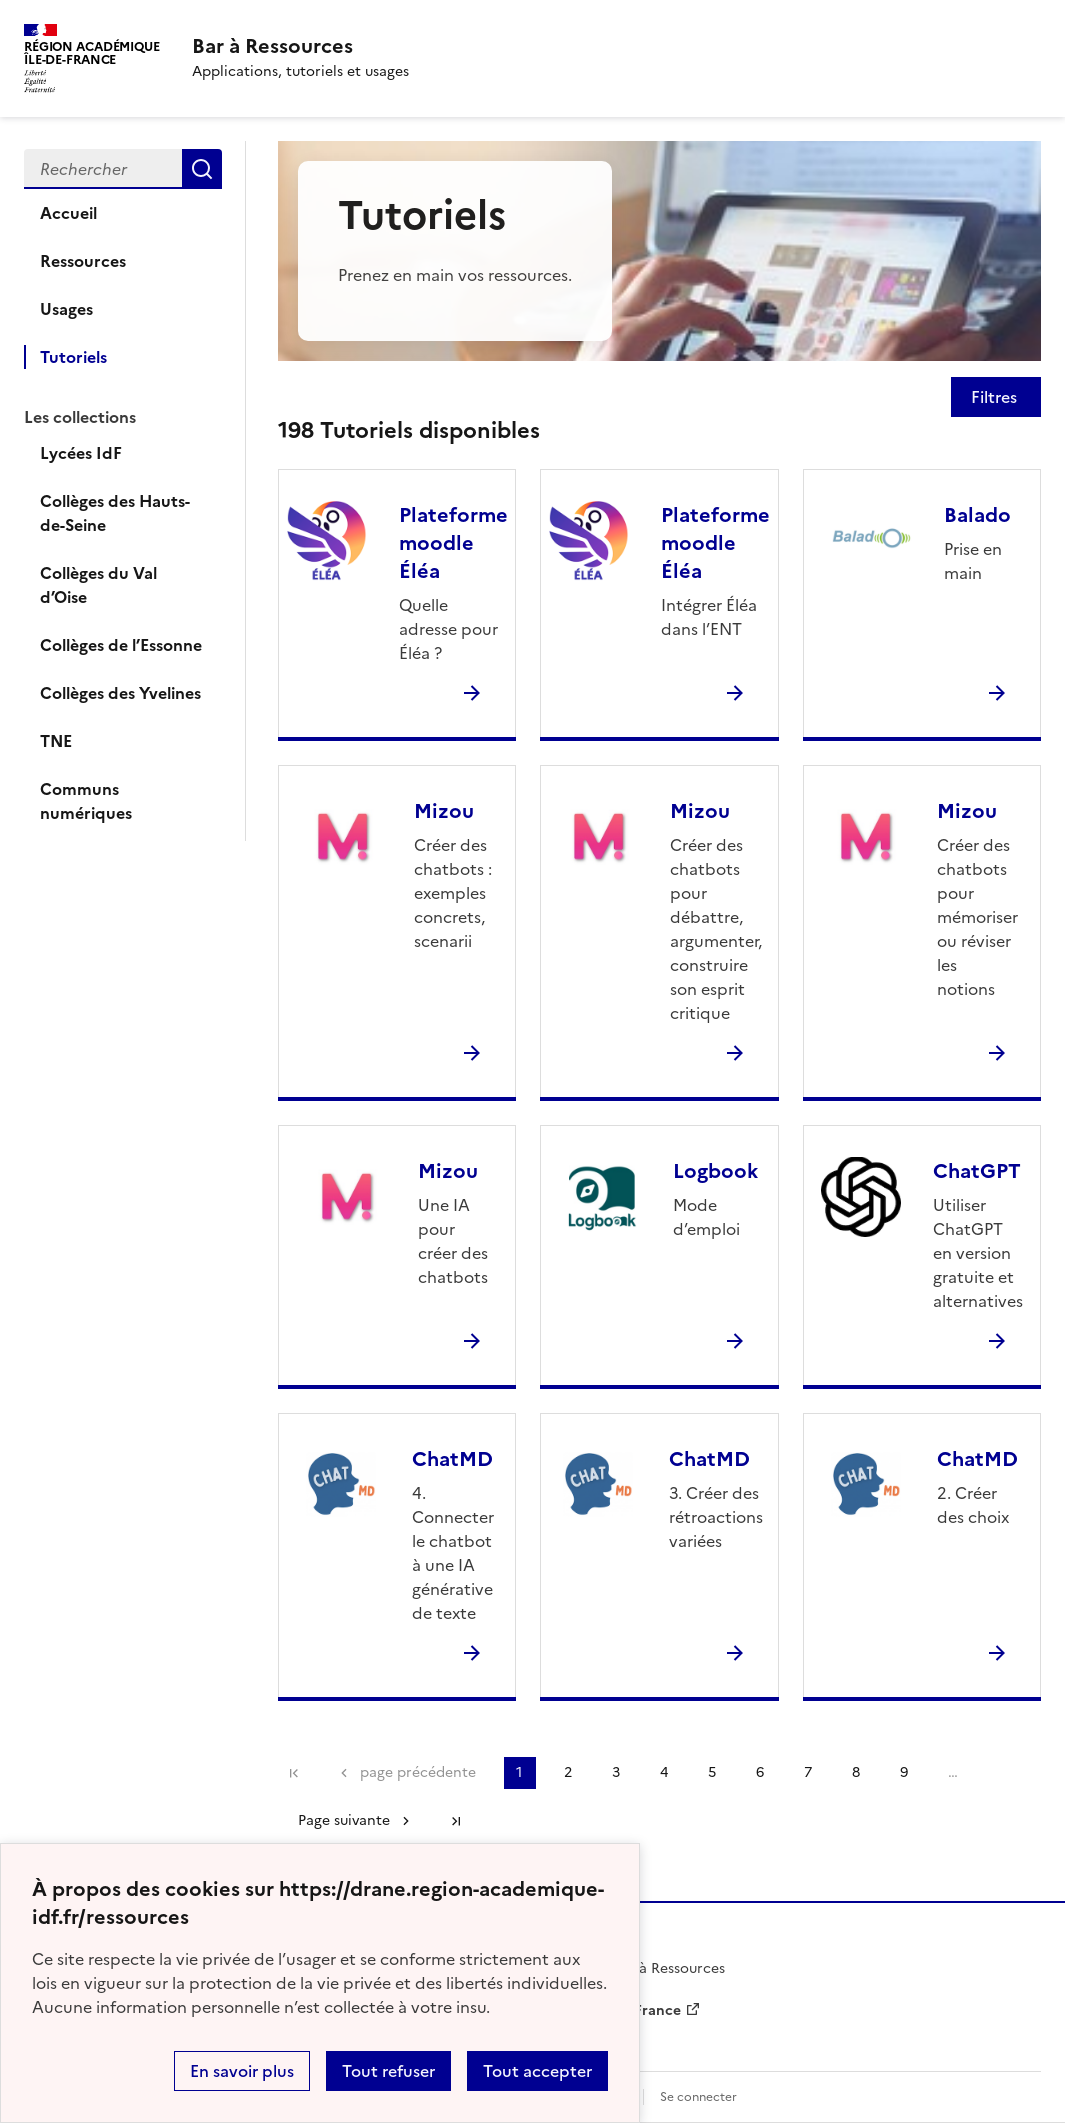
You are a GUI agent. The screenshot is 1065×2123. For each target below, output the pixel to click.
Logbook (715, 1171)
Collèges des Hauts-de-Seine (115, 513)
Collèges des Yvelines (120, 693)
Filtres (996, 397)
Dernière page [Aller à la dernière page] (456, 1821)
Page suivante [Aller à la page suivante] (344, 1820)
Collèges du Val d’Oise (98, 585)
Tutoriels (73, 357)
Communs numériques (86, 801)
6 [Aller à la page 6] (760, 1772)
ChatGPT (977, 1171)
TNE (56, 741)
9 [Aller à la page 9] (904, 1772)
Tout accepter (537, 2071)
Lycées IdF (81, 453)
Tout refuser (388, 2071)
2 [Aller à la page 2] (568, 1772)
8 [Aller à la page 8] (856, 1772)
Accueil (68, 213)
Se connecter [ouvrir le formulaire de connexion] (698, 2097)
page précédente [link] (418, 1772)
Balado (977, 515)
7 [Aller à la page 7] (808, 1772)
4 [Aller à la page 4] (664, 1772)
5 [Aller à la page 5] (712, 1772)
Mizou (444, 811)
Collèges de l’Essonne (121, 645)
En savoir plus (242, 2071)
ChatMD (452, 1459)
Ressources (83, 261)
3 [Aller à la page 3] (616, 1772)
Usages (66, 309)
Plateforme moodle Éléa (453, 543)
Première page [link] (294, 1773)
